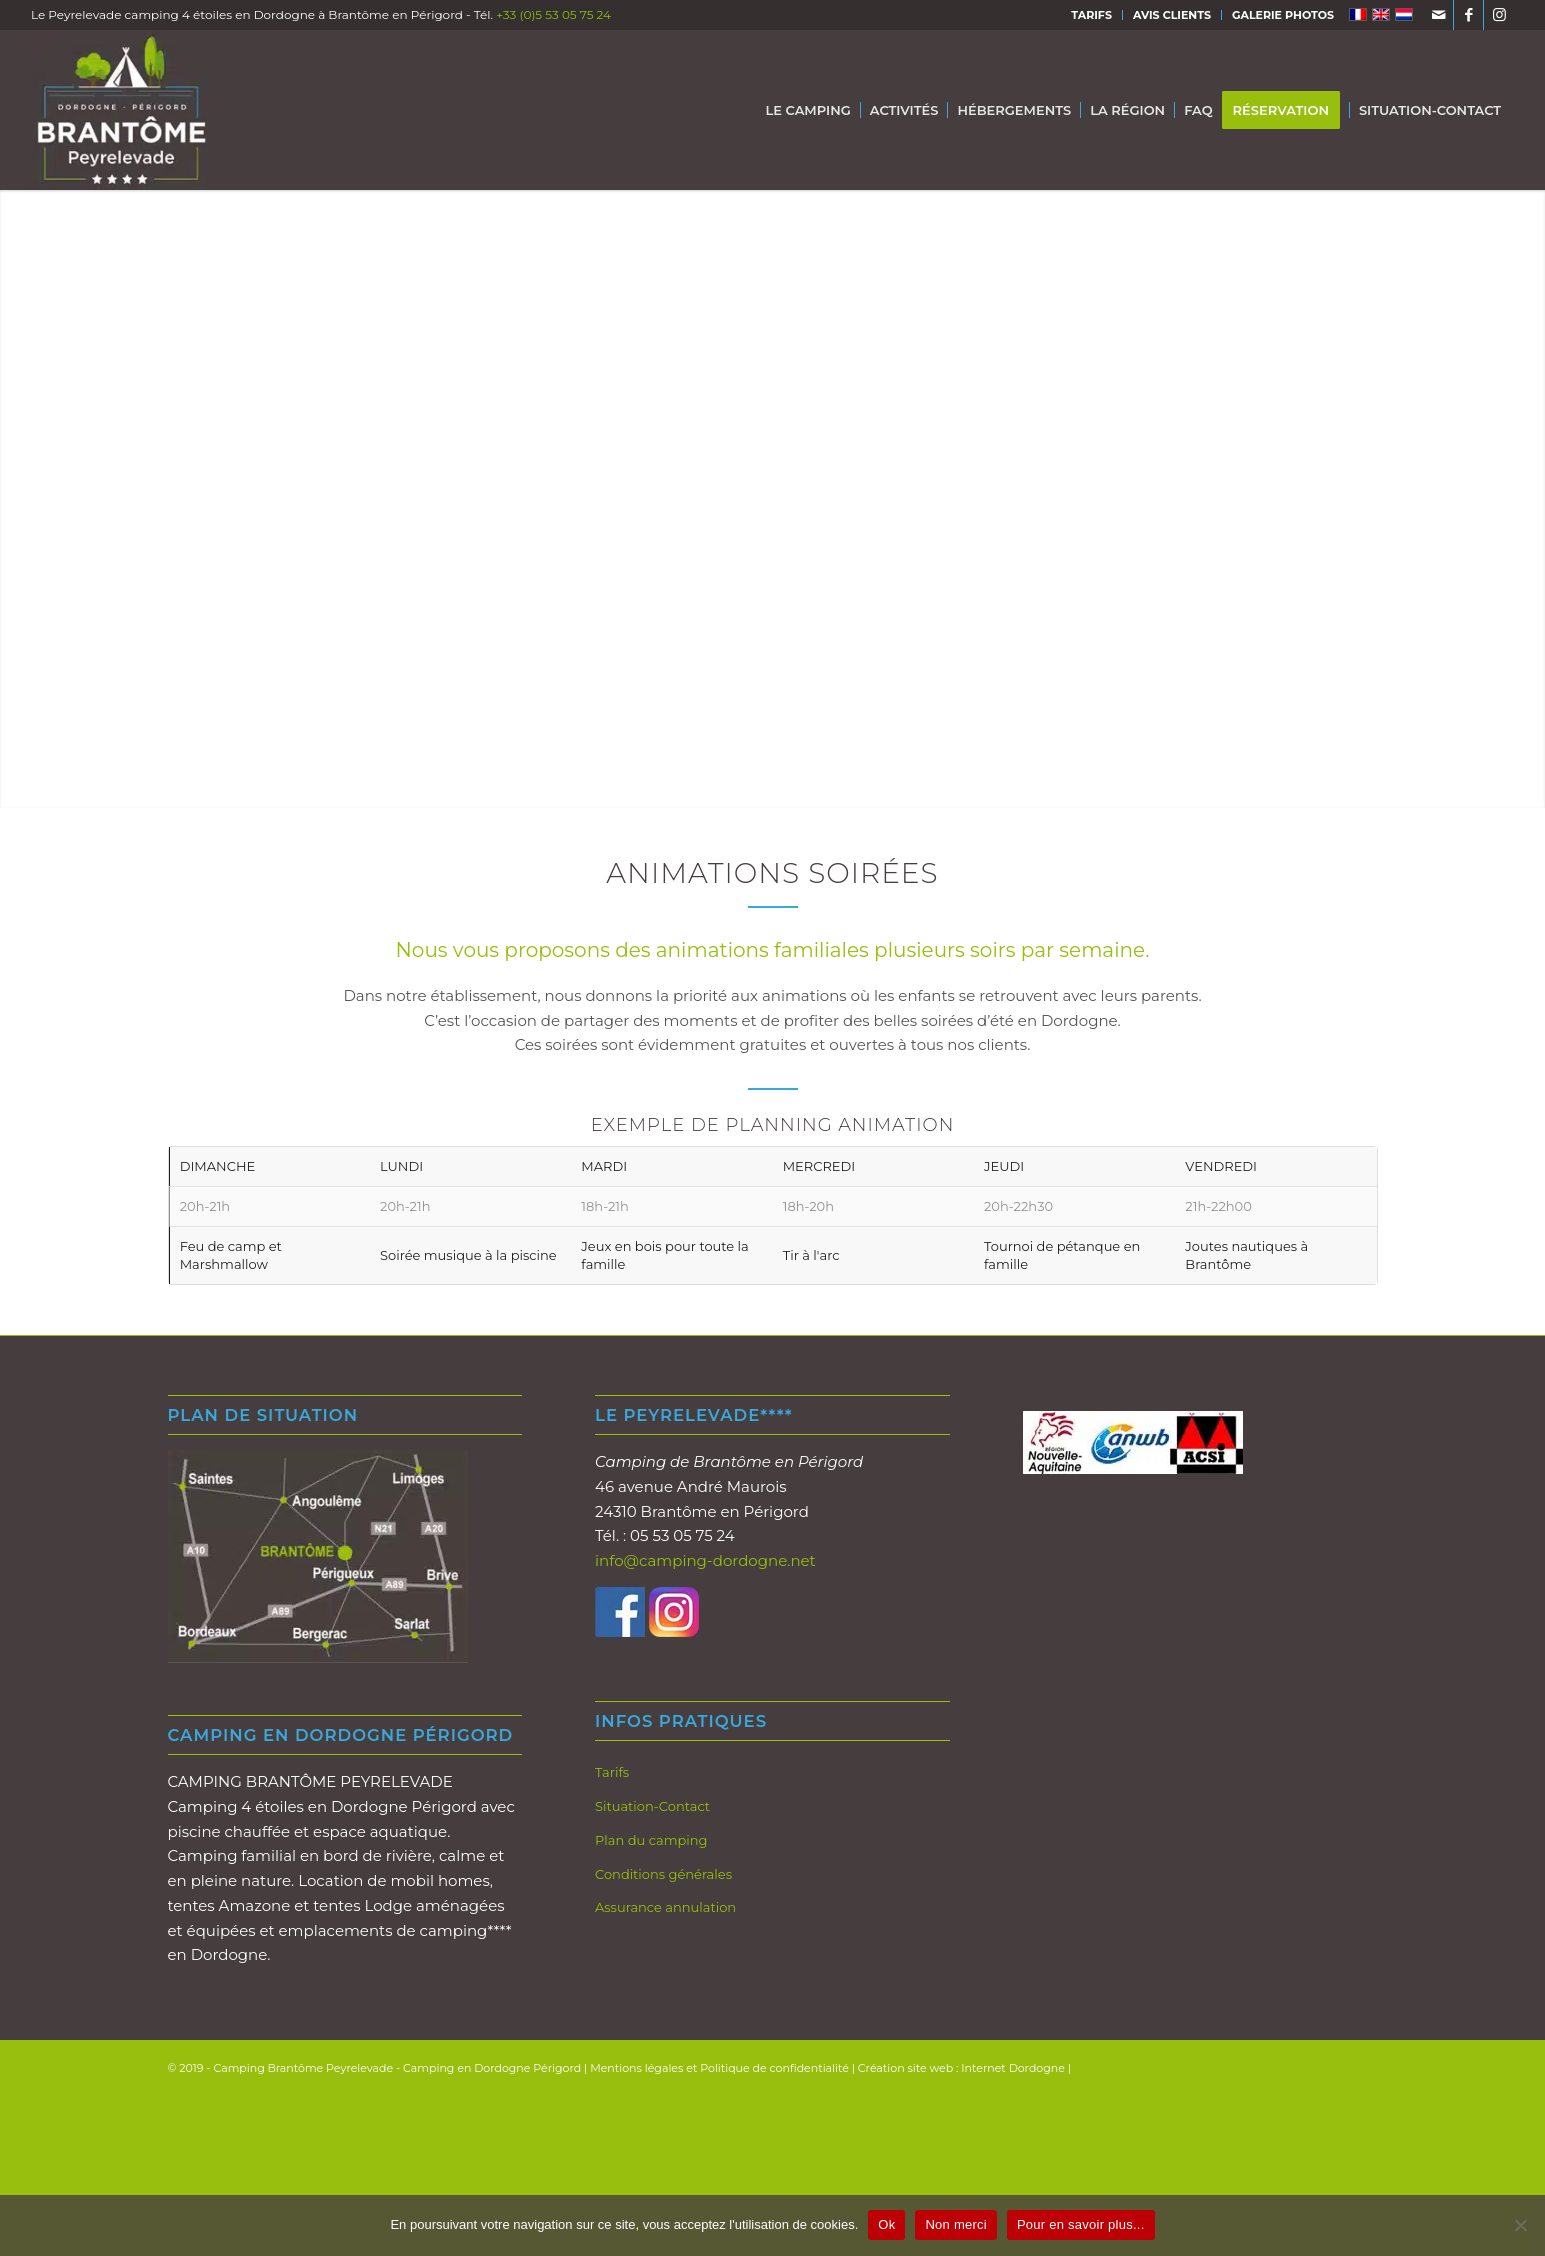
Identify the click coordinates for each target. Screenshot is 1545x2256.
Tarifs (612, 1772)
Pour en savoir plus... (1081, 2224)
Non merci (956, 2224)
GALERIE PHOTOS (1283, 15)
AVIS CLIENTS (1172, 15)
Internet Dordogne (1013, 2068)
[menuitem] (1092, 15)
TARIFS (1091, 15)
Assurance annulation (665, 1907)
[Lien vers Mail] (1438, 15)
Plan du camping (651, 1840)
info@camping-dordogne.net (705, 1560)
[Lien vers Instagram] (1499, 15)
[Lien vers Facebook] (1468, 15)
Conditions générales (663, 1874)
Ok (886, 2224)
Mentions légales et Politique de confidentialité (719, 2068)
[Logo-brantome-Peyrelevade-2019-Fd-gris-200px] (122, 110)
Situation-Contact (652, 1806)
